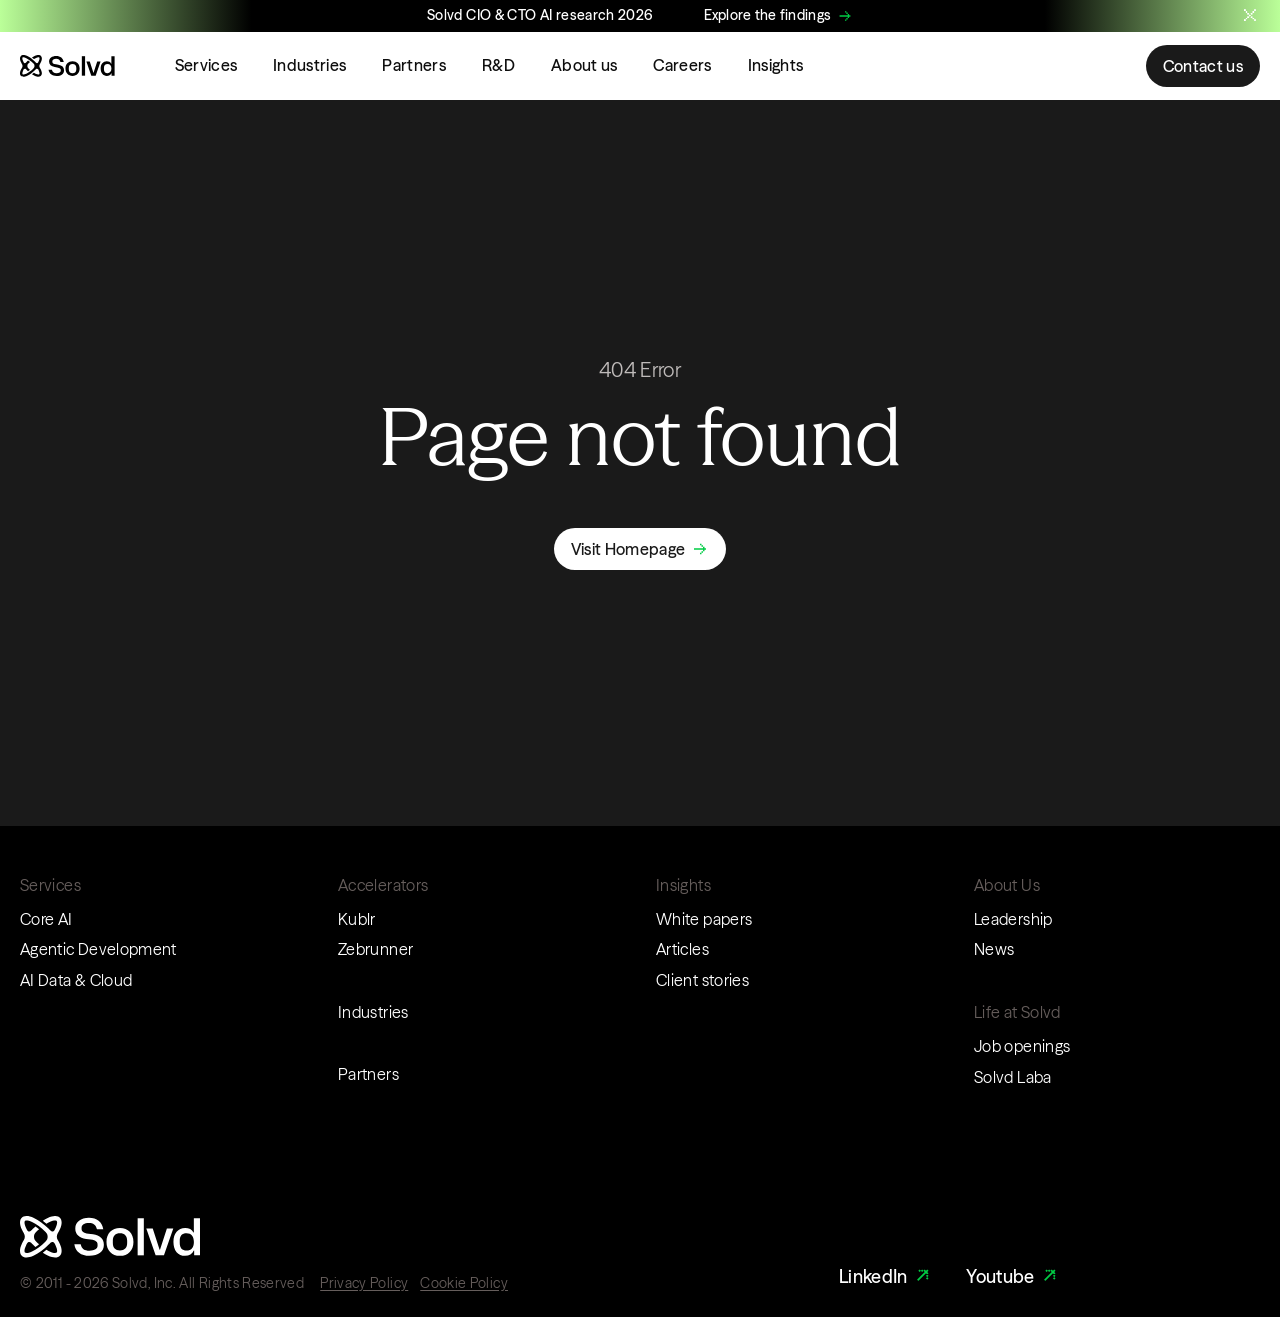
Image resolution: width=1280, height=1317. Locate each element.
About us (584, 65)
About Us (1007, 885)
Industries (309, 65)
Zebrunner (375, 949)
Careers (682, 65)
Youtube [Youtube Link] (1013, 1276)
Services (206, 65)
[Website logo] (67, 66)
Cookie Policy (464, 1283)
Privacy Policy (364, 1283)
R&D (498, 65)
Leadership (1013, 919)
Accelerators (383, 885)
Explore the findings (768, 15)
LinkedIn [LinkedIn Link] (886, 1276)
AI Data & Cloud (76, 980)
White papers (704, 919)
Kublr (357, 919)
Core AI (46, 919)
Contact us (1203, 66)
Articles (682, 949)
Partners (414, 65)
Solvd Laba (1013, 1077)
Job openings (1022, 1046)
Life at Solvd (1017, 1012)
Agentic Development (98, 949)
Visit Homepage (628, 549)
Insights (776, 65)
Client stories (702, 980)
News (994, 949)
